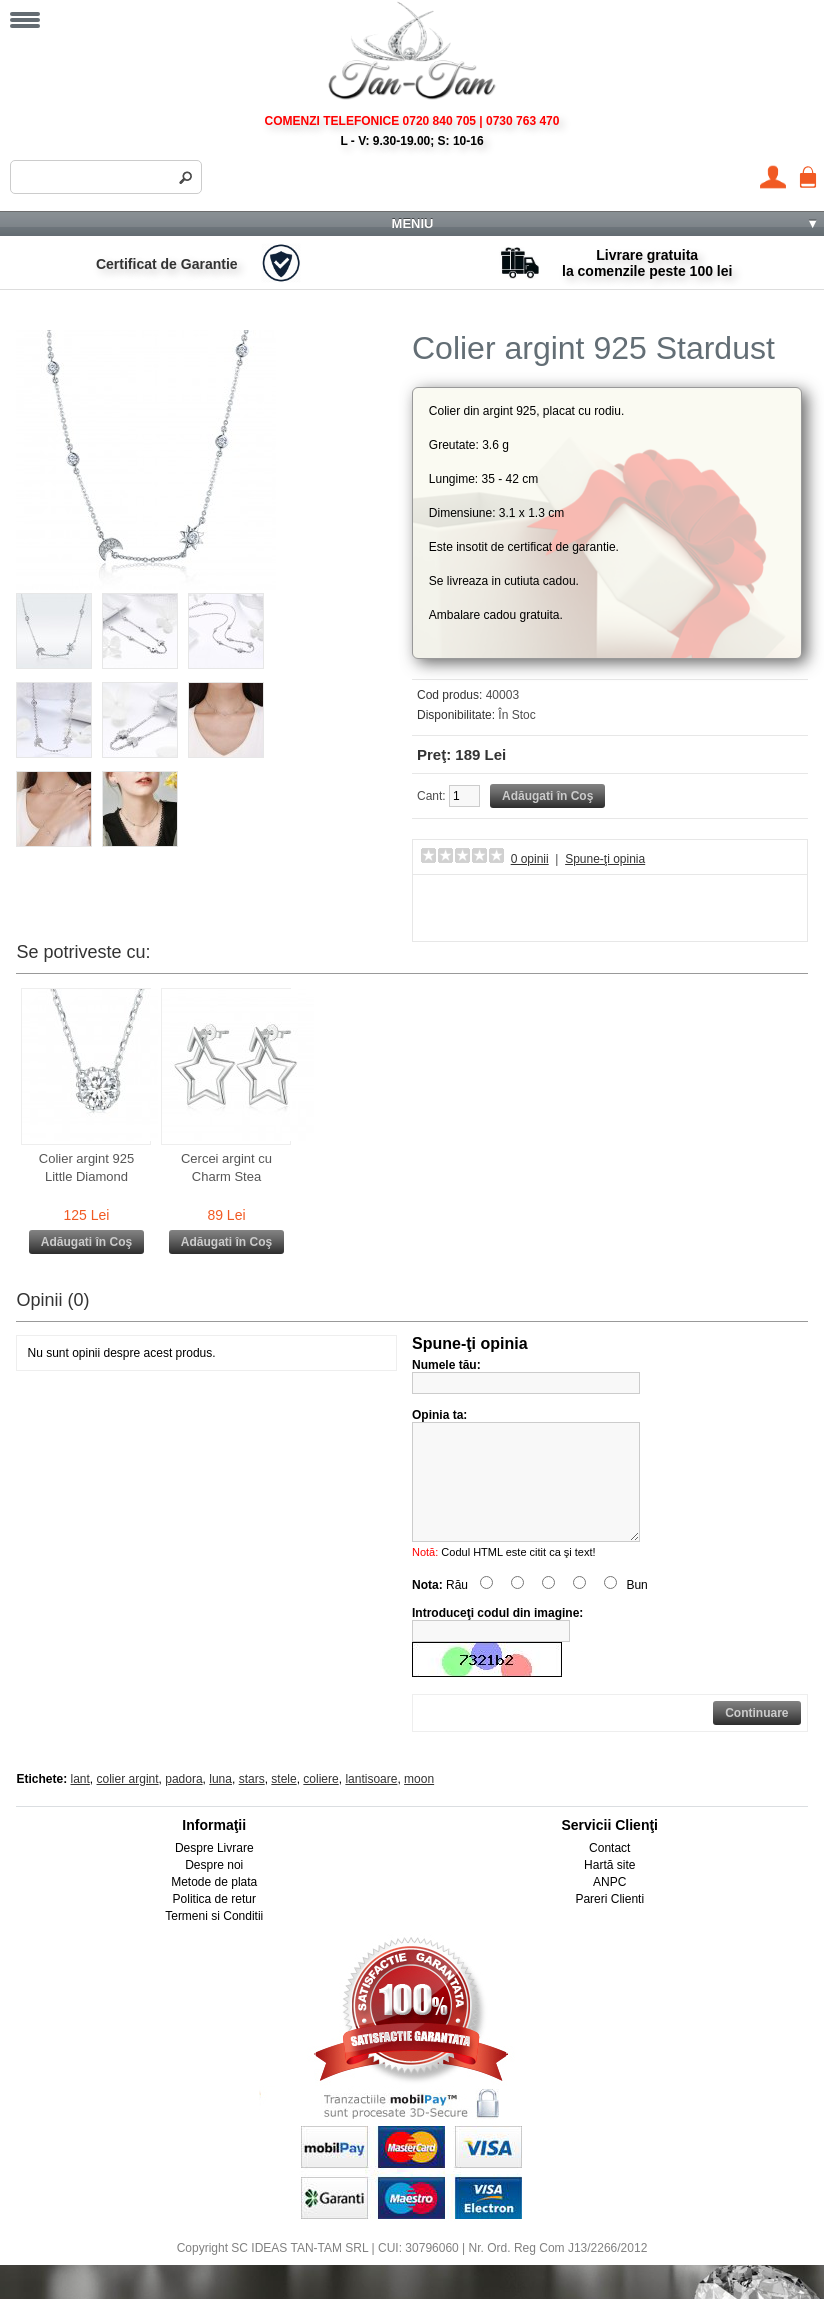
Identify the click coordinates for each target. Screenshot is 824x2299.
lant (80, 1803)
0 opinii (530, 859)
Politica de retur (214, 1923)
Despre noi (214, 1889)
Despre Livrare (214, 1872)
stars (252, 1803)
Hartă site (609, 1889)
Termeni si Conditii (214, 1940)
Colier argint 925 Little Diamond (86, 1167)
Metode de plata (214, 1906)
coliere (320, 1803)
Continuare (756, 1737)
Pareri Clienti (609, 1923)
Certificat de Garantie (167, 264)
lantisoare (371, 1803)
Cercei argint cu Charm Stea (226, 1167)
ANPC (609, 1906)
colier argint (128, 1803)
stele (283, 1803)
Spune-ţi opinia (605, 859)
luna (220, 1803)
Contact (609, 1872)
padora (183, 1803)
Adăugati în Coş (86, 1242)
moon (419, 1803)
